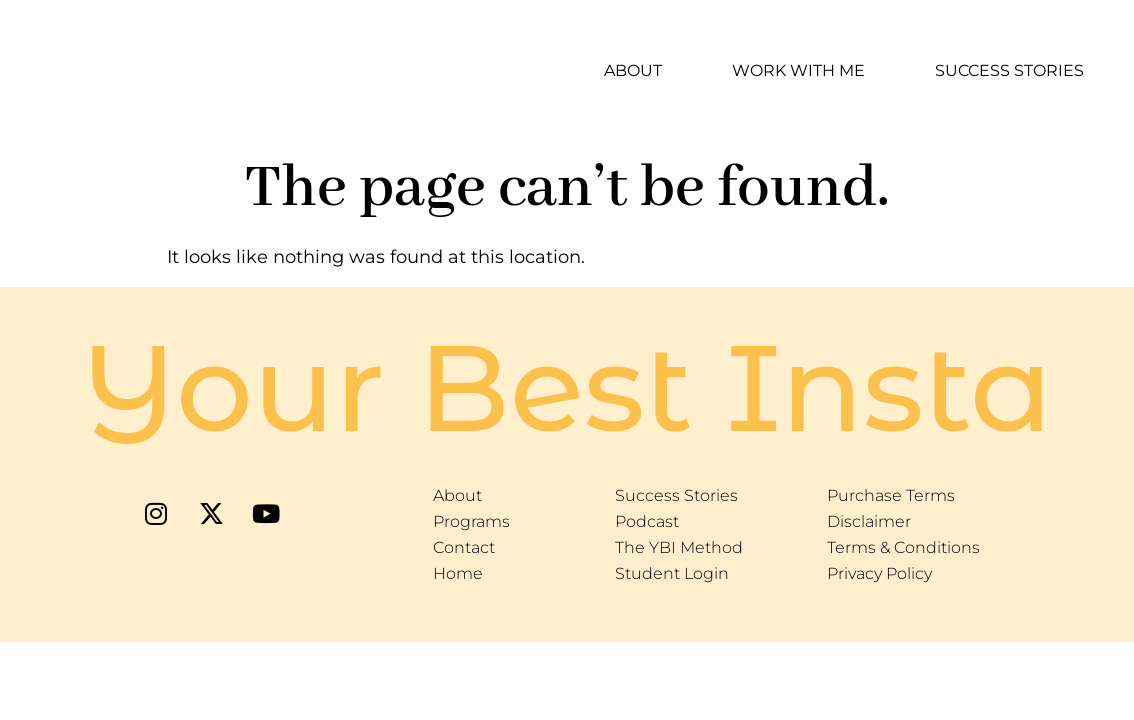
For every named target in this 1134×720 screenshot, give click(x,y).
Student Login (672, 573)
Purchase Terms (891, 495)
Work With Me (798, 70)
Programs (471, 521)
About (633, 70)
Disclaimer (869, 521)
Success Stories (1009, 70)
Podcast (647, 521)
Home (458, 573)
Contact (464, 547)
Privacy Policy (879, 573)
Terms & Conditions (903, 547)
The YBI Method (679, 547)
